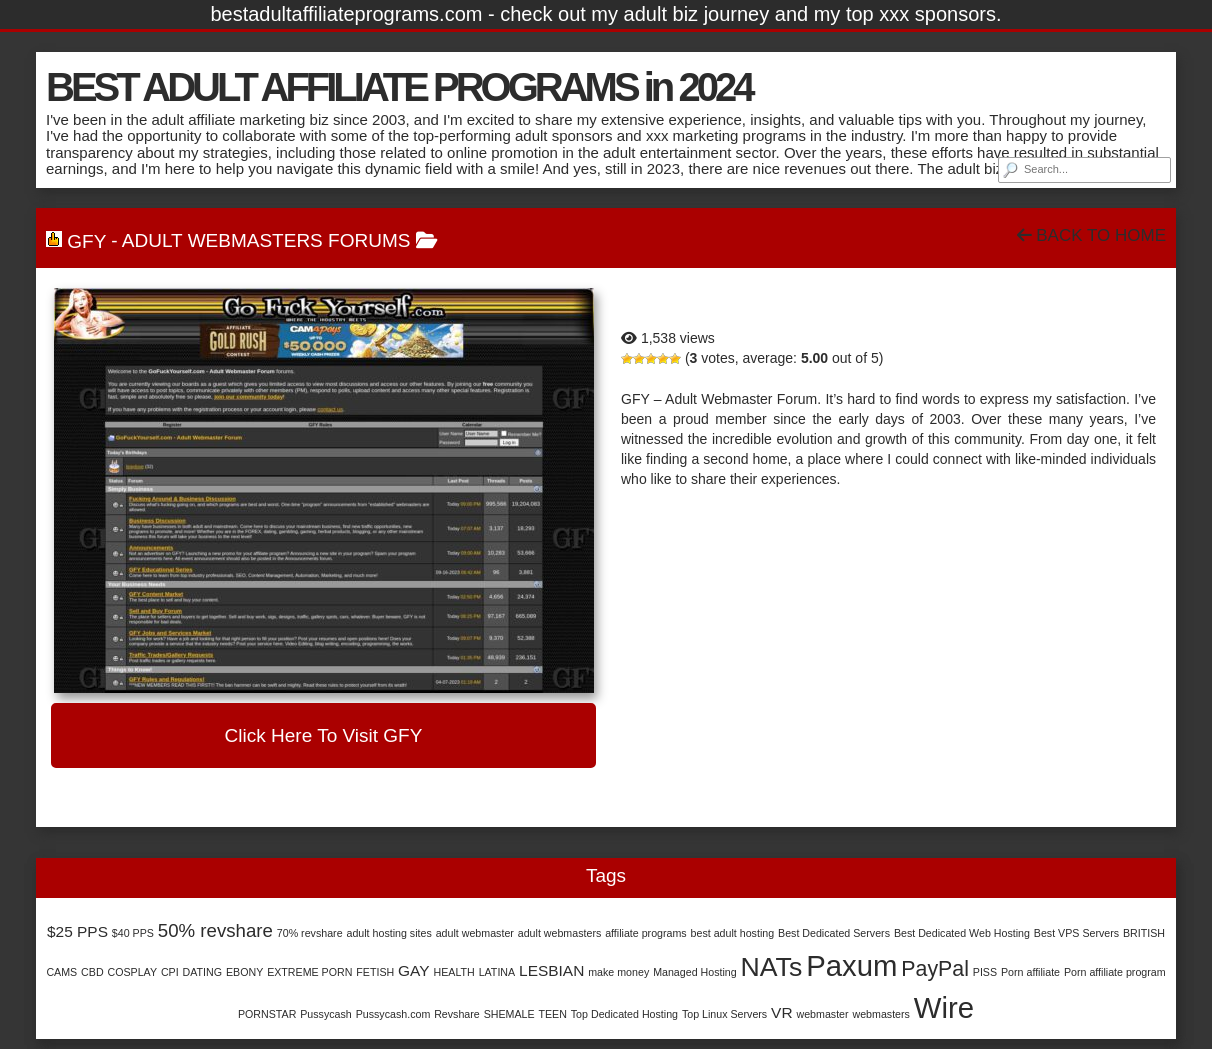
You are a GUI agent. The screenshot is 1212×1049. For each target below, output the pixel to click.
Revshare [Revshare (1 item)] (457, 1014)
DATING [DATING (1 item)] (202, 972)
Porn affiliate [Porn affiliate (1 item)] (1030, 972)
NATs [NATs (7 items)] (772, 967)
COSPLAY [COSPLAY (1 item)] (132, 972)
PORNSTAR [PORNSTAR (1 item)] (267, 1014)
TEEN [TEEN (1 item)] (552, 1014)
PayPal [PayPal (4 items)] (935, 969)
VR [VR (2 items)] (781, 1012)
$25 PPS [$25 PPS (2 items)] (77, 931)
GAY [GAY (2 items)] (414, 970)
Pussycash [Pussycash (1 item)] (326, 1014)
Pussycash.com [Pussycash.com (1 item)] (393, 1014)
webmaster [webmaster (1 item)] (822, 1014)
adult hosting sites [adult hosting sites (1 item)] (388, 933)
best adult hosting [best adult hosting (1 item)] (733, 933)
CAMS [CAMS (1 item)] (61, 972)
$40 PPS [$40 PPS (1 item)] (133, 933)
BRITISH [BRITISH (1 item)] (1144, 933)
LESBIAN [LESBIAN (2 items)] (551, 970)
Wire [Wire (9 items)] (944, 1007)
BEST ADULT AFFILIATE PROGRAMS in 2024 (398, 87)
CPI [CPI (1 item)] (170, 972)
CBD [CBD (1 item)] (92, 972)
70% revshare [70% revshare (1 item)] (310, 933)
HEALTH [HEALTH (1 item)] (453, 972)
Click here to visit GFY (324, 735)
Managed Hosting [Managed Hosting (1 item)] (695, 972)
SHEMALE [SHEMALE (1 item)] (509, 1014)
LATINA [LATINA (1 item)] (497, 972)
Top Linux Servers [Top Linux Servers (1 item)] (724, 1014)
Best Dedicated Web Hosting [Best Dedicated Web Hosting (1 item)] (962, 933)
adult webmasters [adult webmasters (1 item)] (560, 933)
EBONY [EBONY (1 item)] (244, 972)
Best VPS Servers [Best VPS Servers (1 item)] (1076, 933)
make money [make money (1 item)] (618, 972)
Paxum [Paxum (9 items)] (851, 965)
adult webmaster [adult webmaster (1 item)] (475, 933)
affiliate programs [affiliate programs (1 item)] (646, 933)
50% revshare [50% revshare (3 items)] (215, 930)
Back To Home (1091, 235)
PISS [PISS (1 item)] (985, 972)
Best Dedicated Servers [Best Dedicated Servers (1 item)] (834, 933)
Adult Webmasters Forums (266, 240)
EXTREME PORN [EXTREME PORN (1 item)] (309, 972)
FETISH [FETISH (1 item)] (375, 972)
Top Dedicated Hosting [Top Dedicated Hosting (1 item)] (624, 1014)
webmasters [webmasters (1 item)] (880, 1014)
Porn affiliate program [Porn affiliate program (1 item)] (1115, 972)
